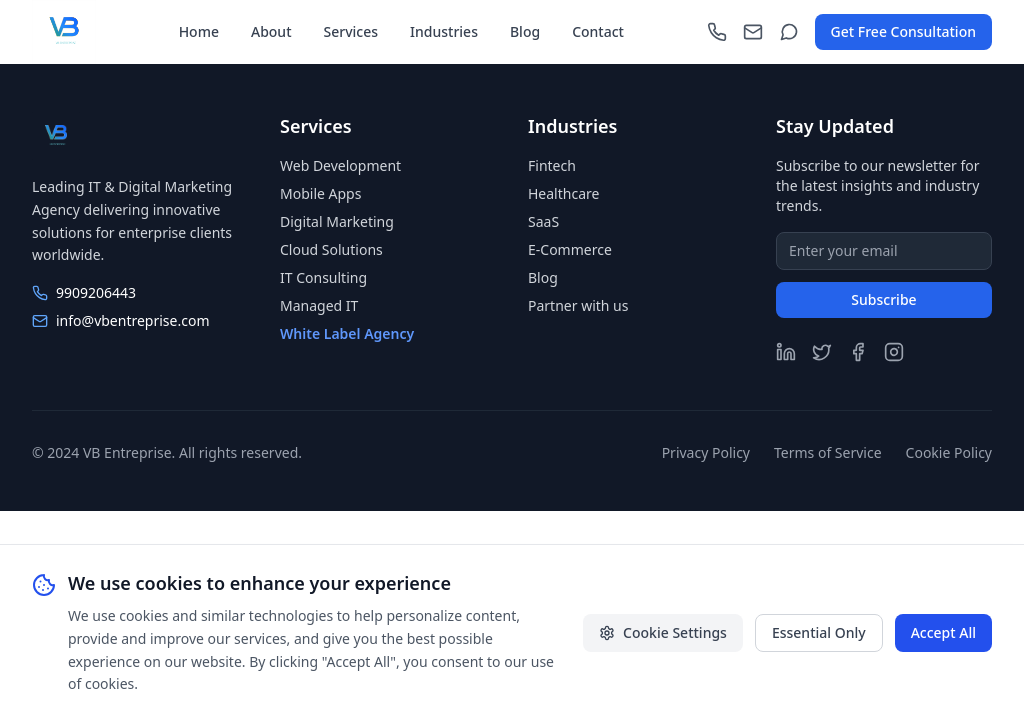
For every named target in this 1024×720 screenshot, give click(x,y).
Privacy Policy (706, 452)
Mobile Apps (320, 193)
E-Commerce (570, 249)
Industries (444, 31)
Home (199, 31)
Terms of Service (828, 452)
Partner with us (578, 305)
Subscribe (883, 299)
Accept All (943, 632)
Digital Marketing (337, 221)
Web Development (340, 165)
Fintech (552, 165)
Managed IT (319, 305)
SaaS (543, 221)
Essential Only (819, 632)
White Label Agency (347, 333)
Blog (525, 31)
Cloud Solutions (331, 249)
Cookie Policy (949, 452)
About (271, 31)
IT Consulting (323, 277)
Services (351, 31)
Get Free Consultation (903, 31)
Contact (598, 31)
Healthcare (563, 193)
